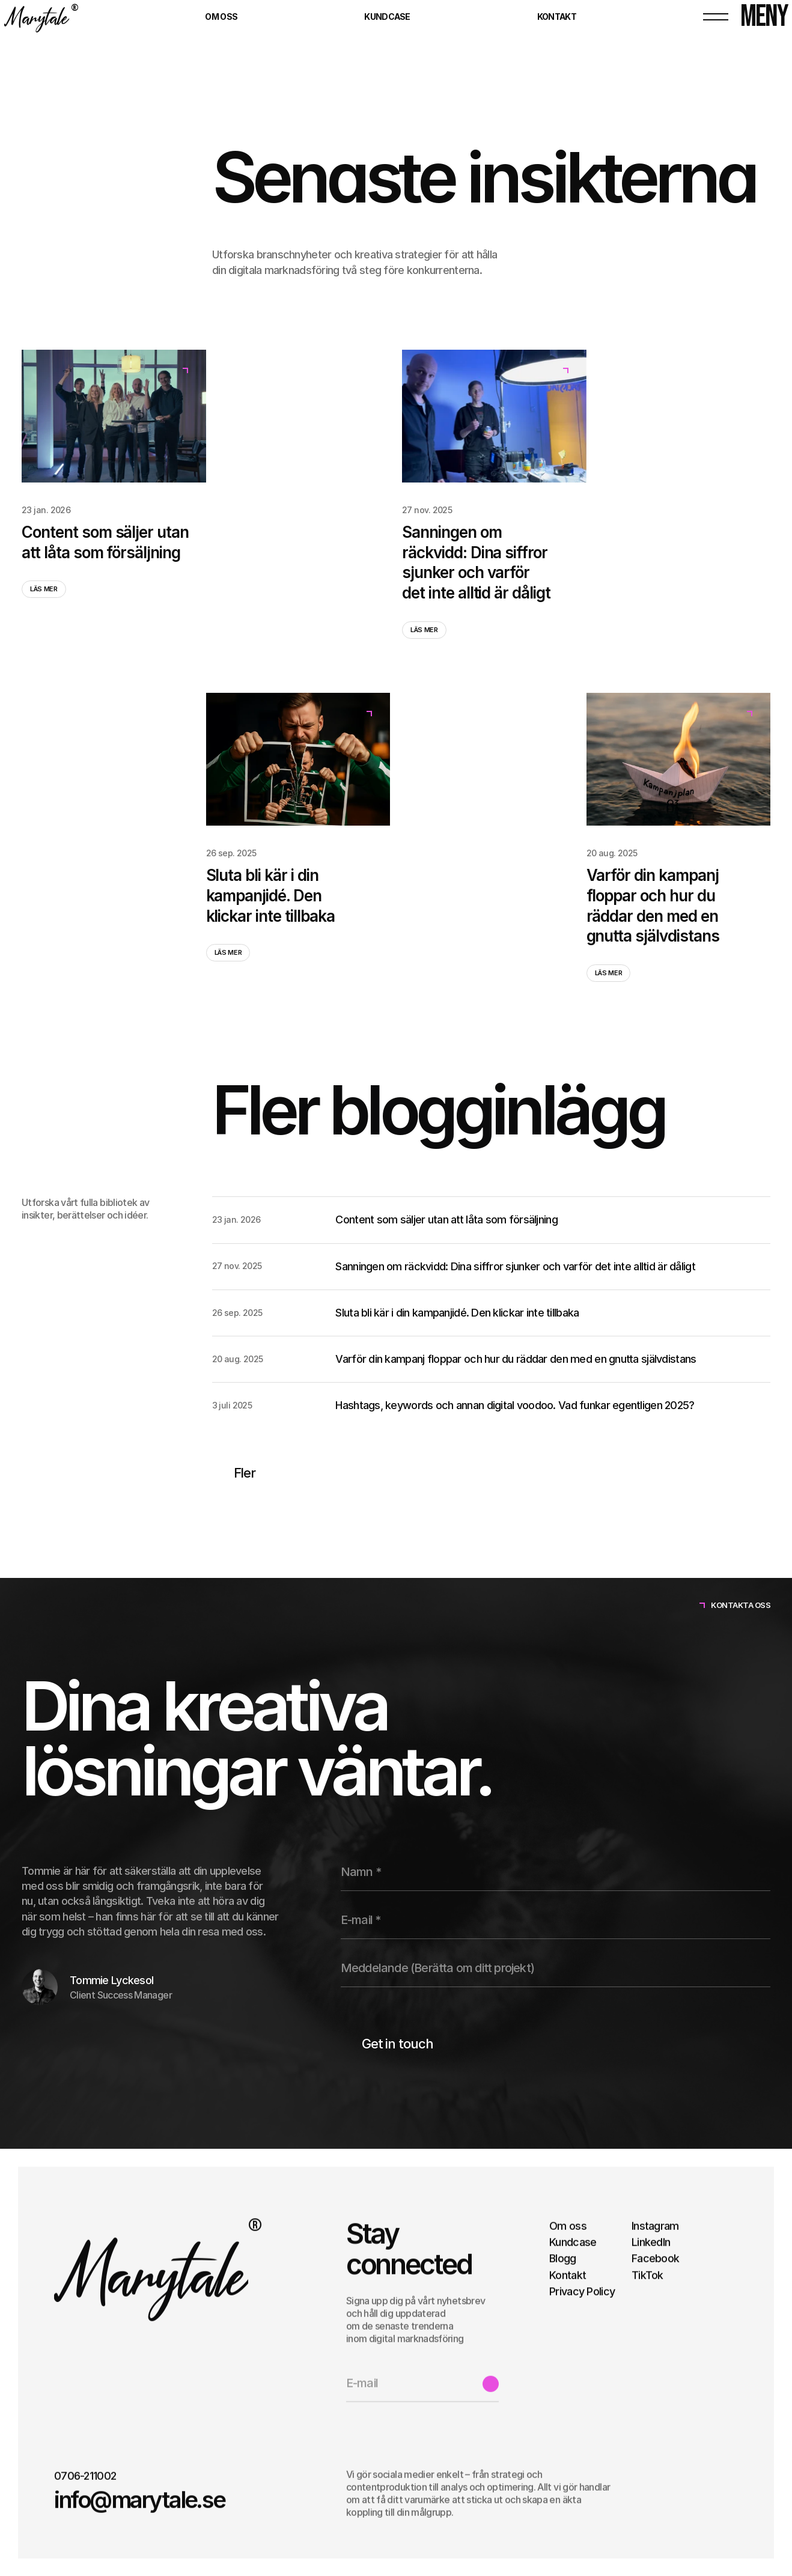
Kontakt (567, 2274)
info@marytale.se (139, 2499)
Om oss (567, 2225)
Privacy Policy (582, 2291)
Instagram (655, 2225)
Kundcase (572, 2242)
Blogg (562, 2258)
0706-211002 (85, 2476)
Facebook (655, 2258)
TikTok (647, 2274)
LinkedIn (651, 2242)
